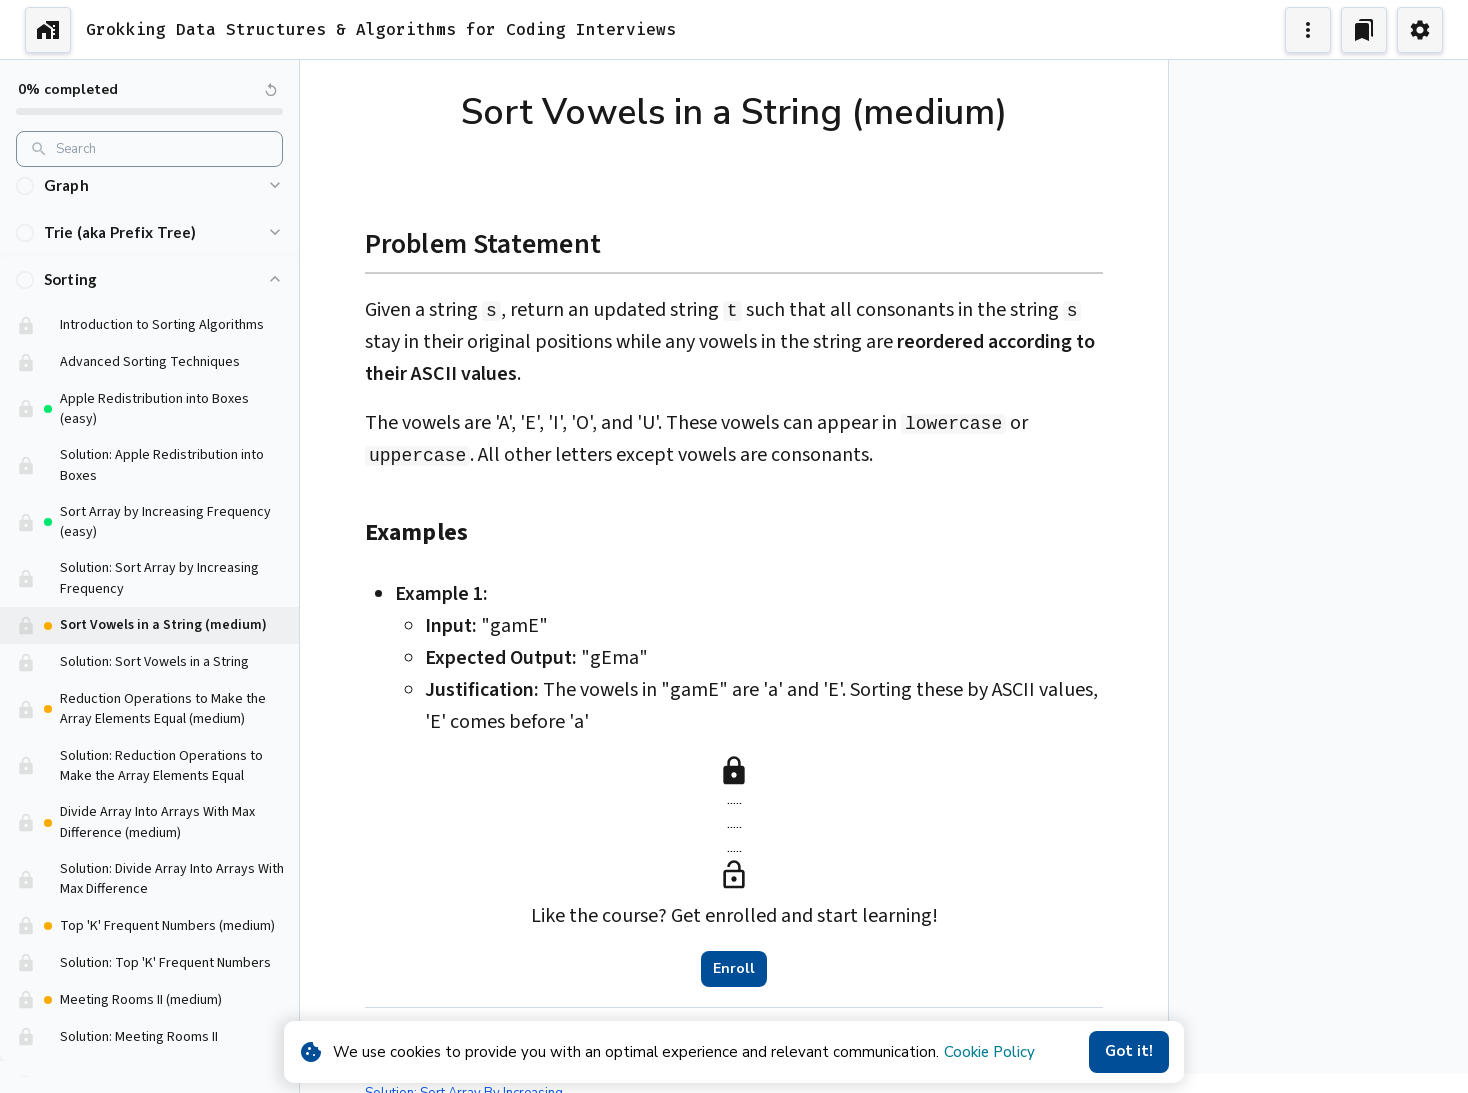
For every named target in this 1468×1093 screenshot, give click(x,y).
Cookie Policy (989, 1052)
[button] (149, 216)
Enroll (734, 969)
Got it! (1129, 1052)
